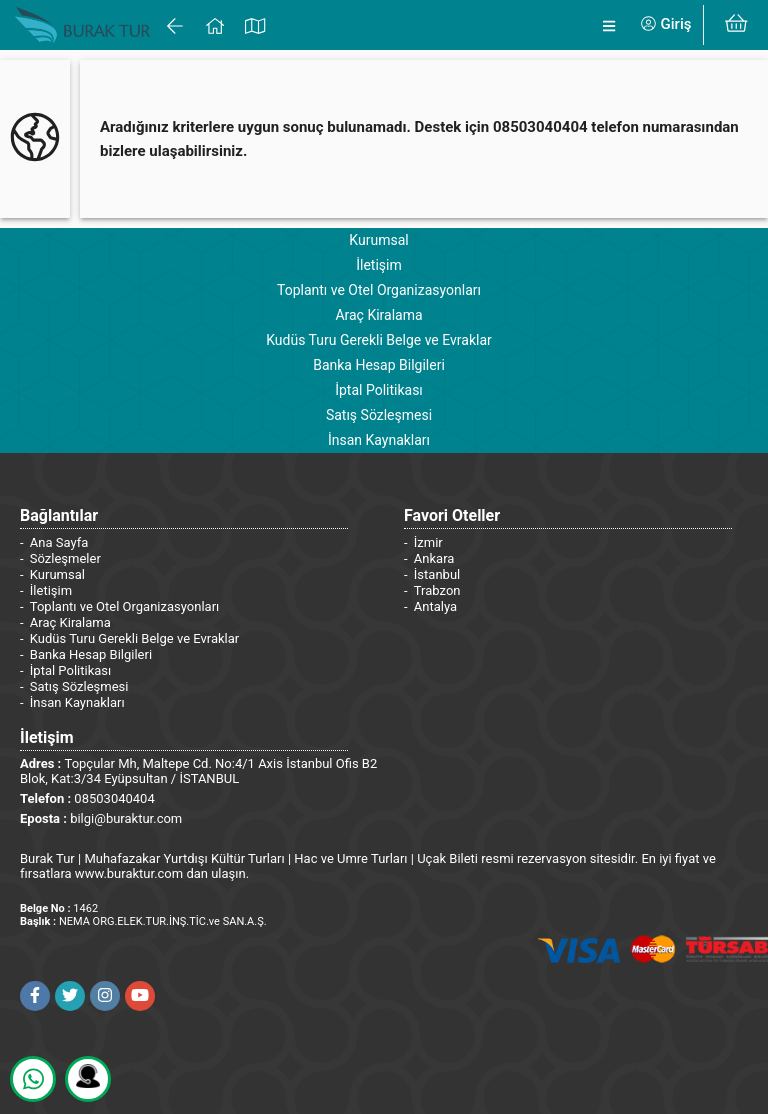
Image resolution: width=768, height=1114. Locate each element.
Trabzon (437, 590)
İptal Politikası (379, 390)
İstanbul (437, 574)
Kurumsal (378, 240)
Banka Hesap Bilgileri (379, 365)
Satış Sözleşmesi (379, 415)
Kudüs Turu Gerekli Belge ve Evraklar (379, 340)
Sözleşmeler (65, 558)
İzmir (428, 542)
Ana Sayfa (59, 542)
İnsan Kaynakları (379, 440)
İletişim (379, 265)
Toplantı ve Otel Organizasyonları (379, 290)
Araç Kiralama (378, 315)
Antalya (435, 606)
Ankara (434, 558)
